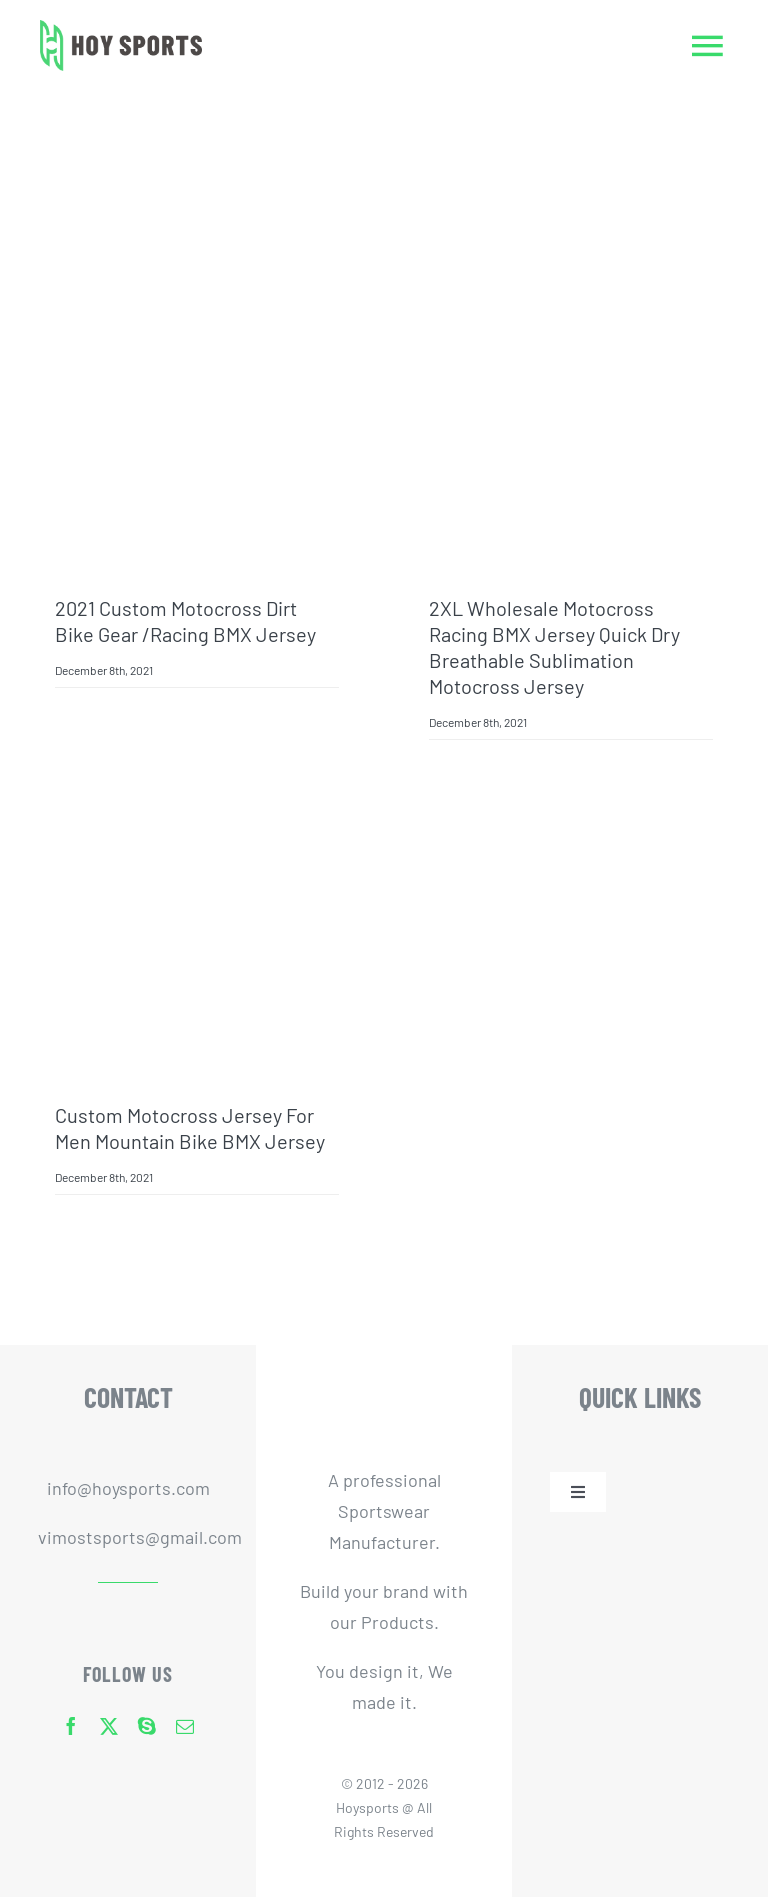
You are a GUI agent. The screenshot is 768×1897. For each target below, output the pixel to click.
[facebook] (71, 1726)
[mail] (185, 1726)
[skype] (147, 1726)
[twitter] (109, 1726)
